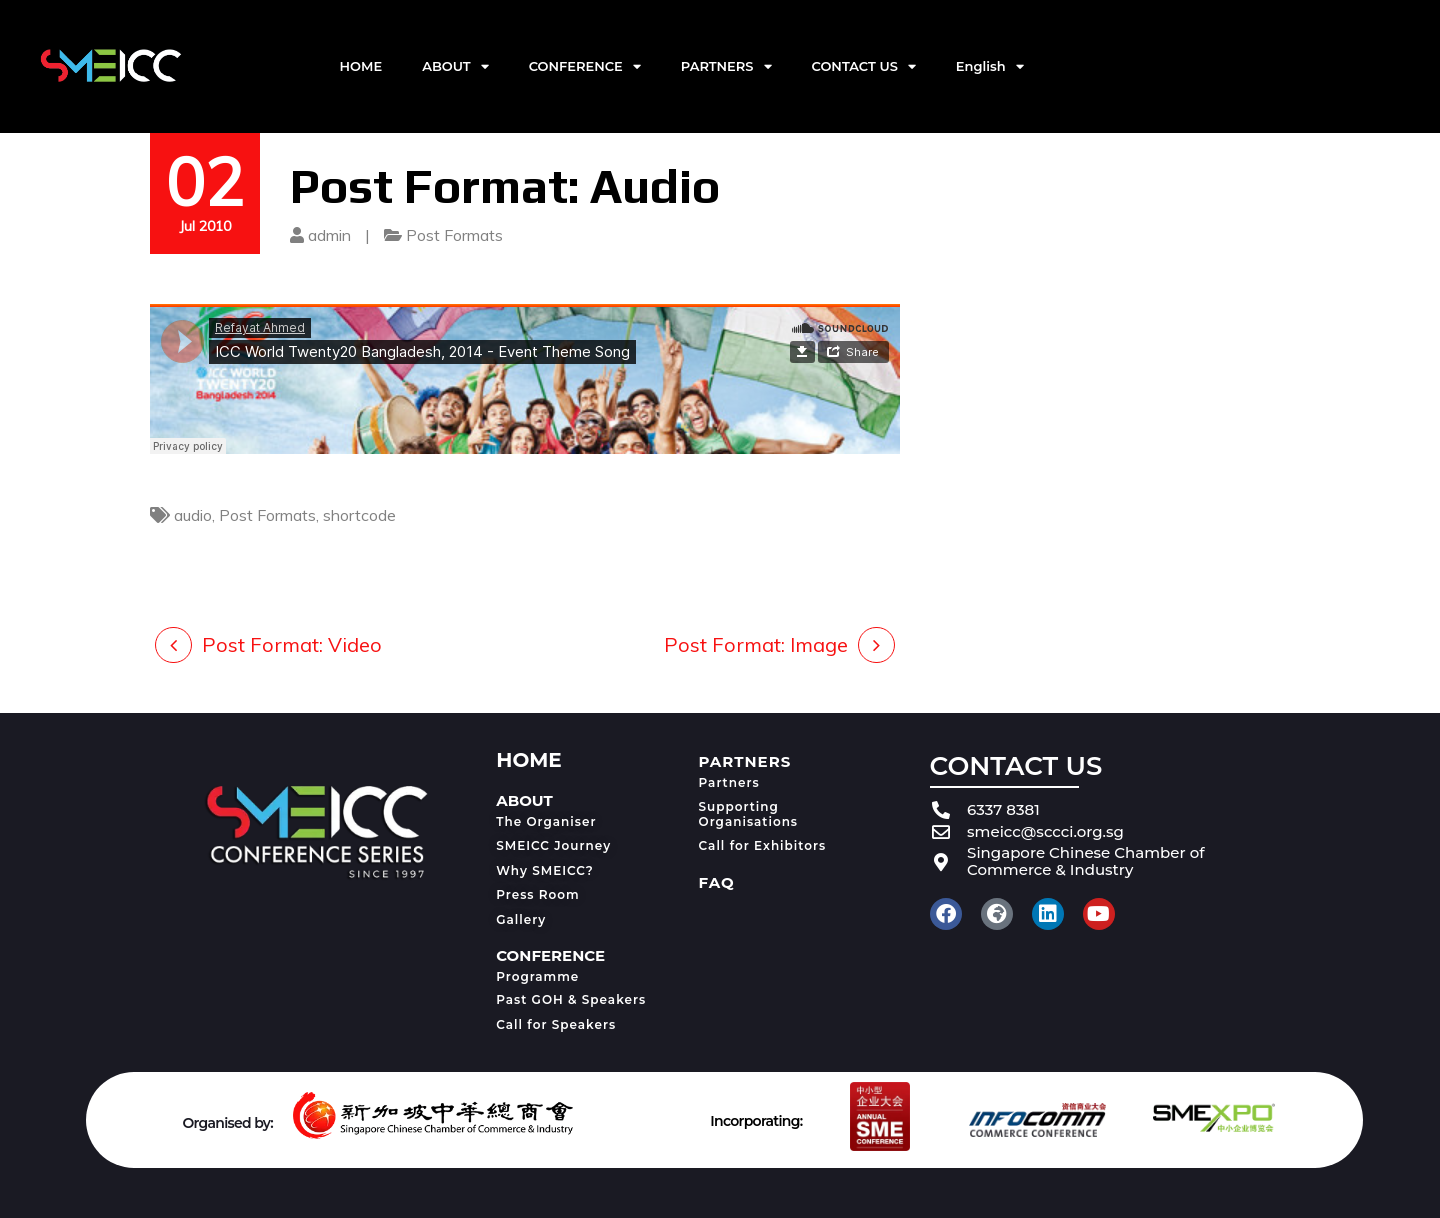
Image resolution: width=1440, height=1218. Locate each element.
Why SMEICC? (545, 870)
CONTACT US (864, 66)
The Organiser (546, 821)
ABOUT (455, 66)
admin (329, 235)
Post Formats (454, 235)
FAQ (717, 882)
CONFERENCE (585, 66)
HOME (361, 66)
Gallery (521, 919)
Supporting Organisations (748, 813)
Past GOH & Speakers (571, 999)
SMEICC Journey (553, 845)
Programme (537, 976)
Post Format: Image (756, 644)
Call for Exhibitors (763, 845)
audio (193, 515)
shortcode (359, 515)
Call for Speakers (556, 1024)
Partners (729, 782)
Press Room (537, 894)
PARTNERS (726, 66)
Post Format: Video (292, 644)
